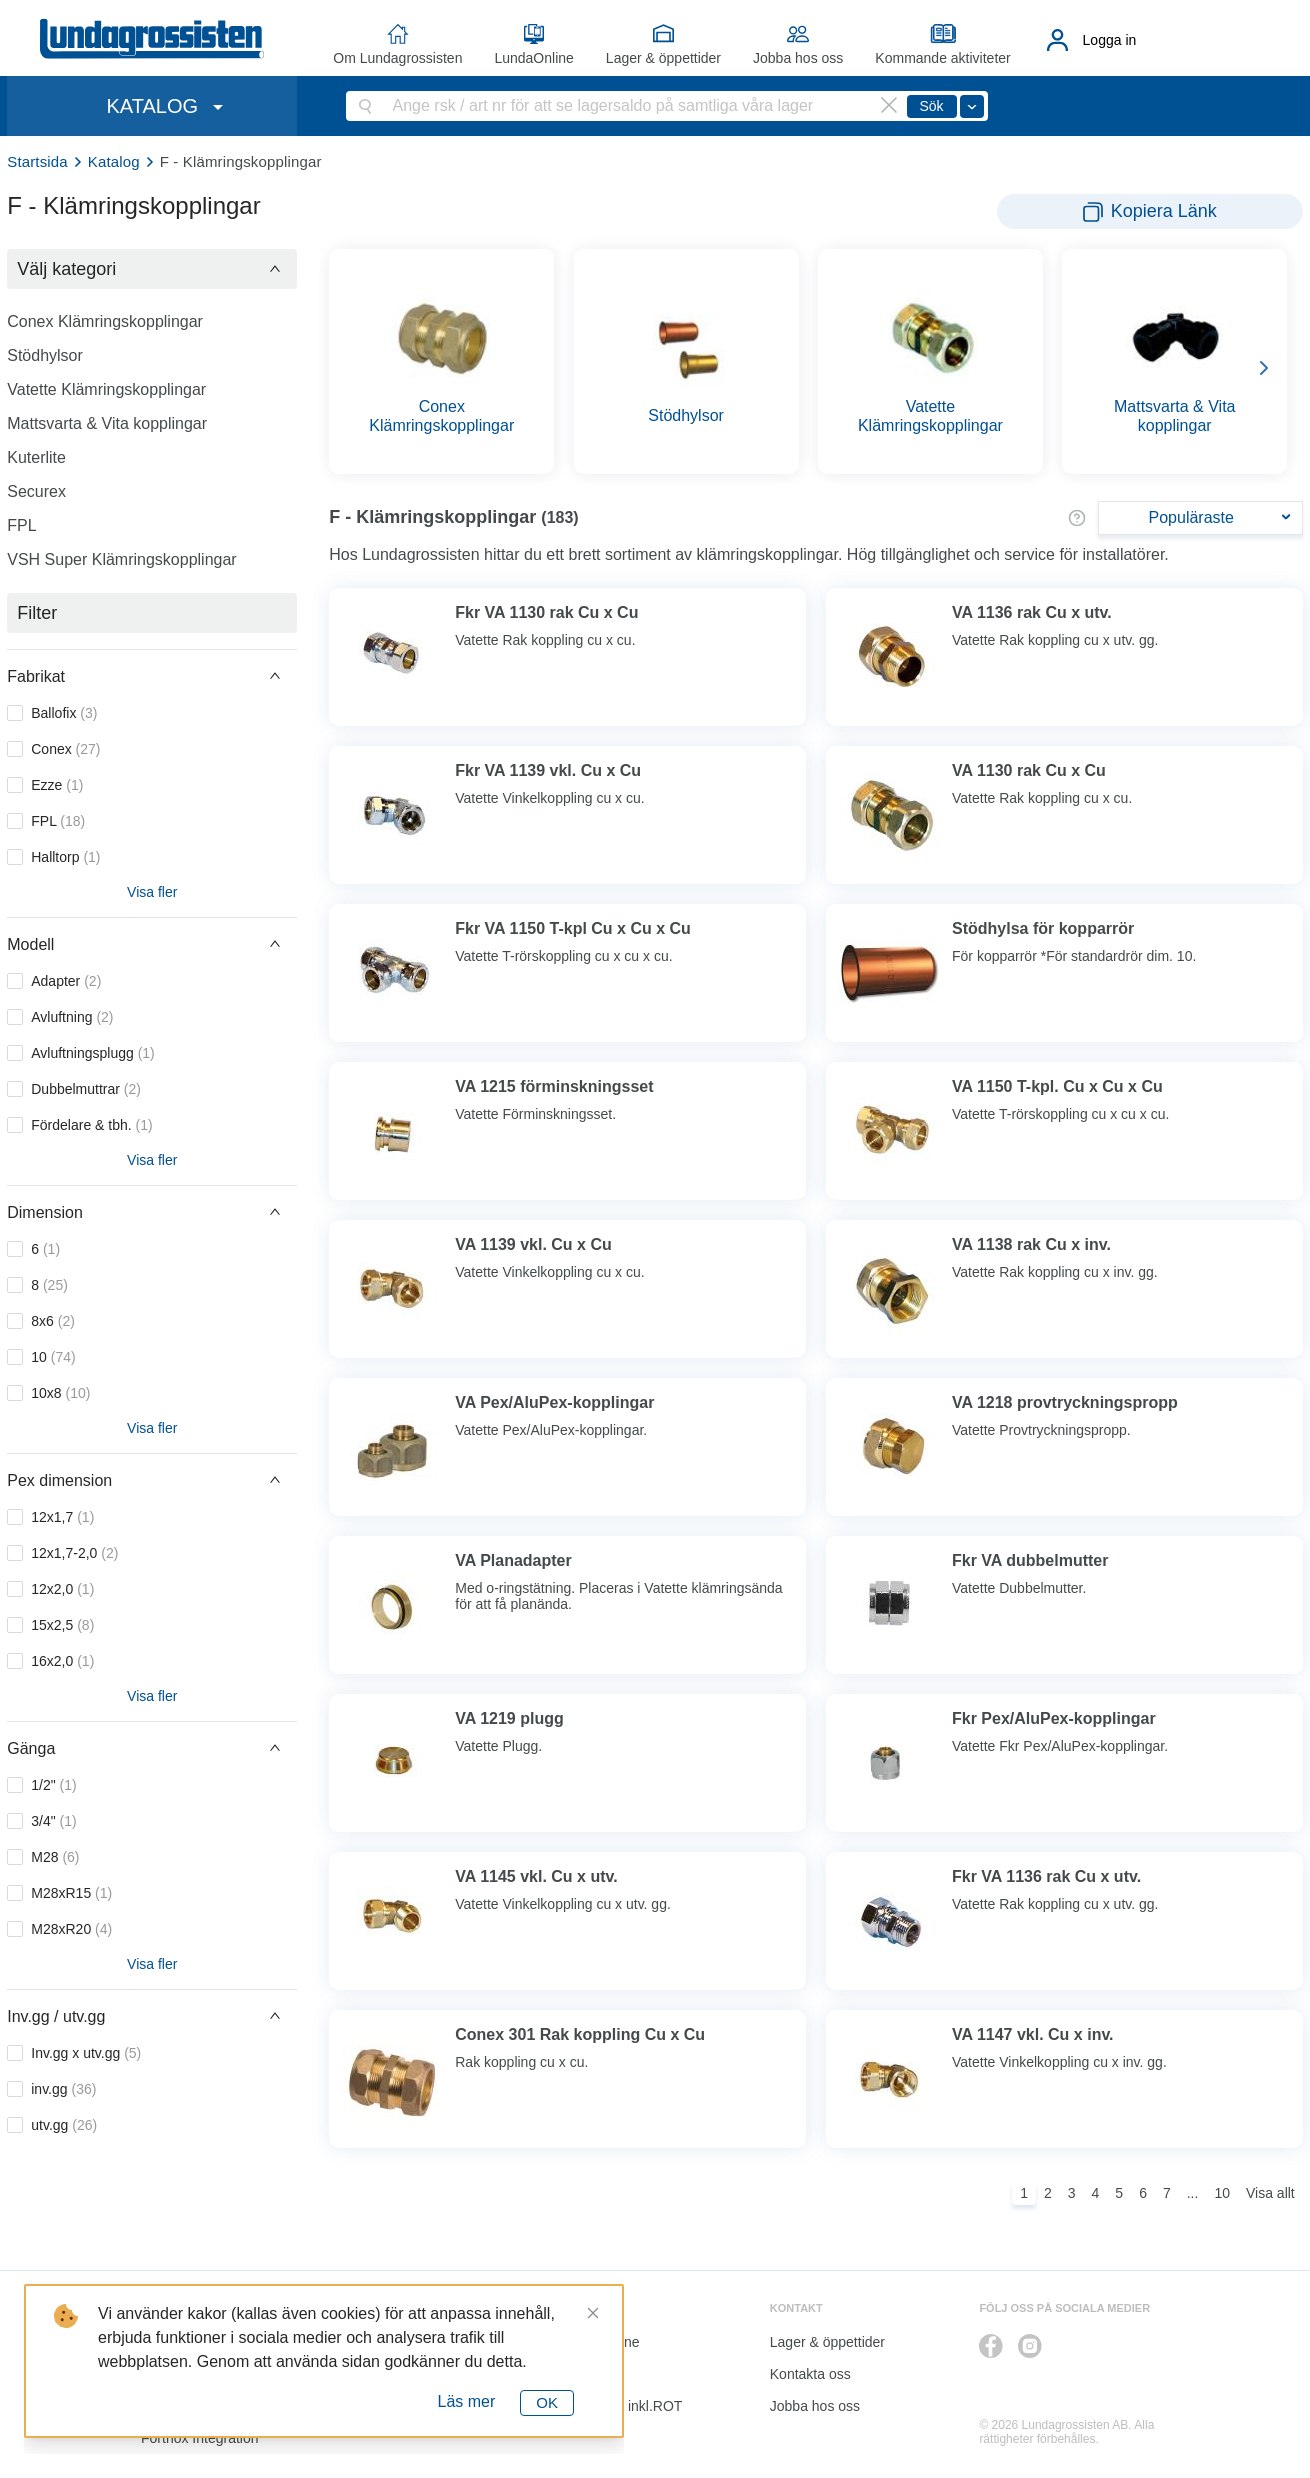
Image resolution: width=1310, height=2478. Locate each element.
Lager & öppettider (663, 58)
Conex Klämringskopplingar (105, 321)
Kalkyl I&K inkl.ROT (621, 2406)
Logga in (1110, 40)
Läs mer (467, 2401)
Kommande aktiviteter (942, 58)
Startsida (37, 161)
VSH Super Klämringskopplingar (121, 559)
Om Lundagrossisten (397, 58)
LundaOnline (533, 58)
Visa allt (1270, 2193)
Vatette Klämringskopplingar (106, 389)
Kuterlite (36, 457)
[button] (152, 269)
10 (1222, 2193)
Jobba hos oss (798, 58)
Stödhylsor (45, 355)
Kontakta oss (810, 2374)
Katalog (114, 161)
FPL (21, 525)
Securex (36, 491)
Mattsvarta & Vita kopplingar (107, 423)
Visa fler (152, 892)
